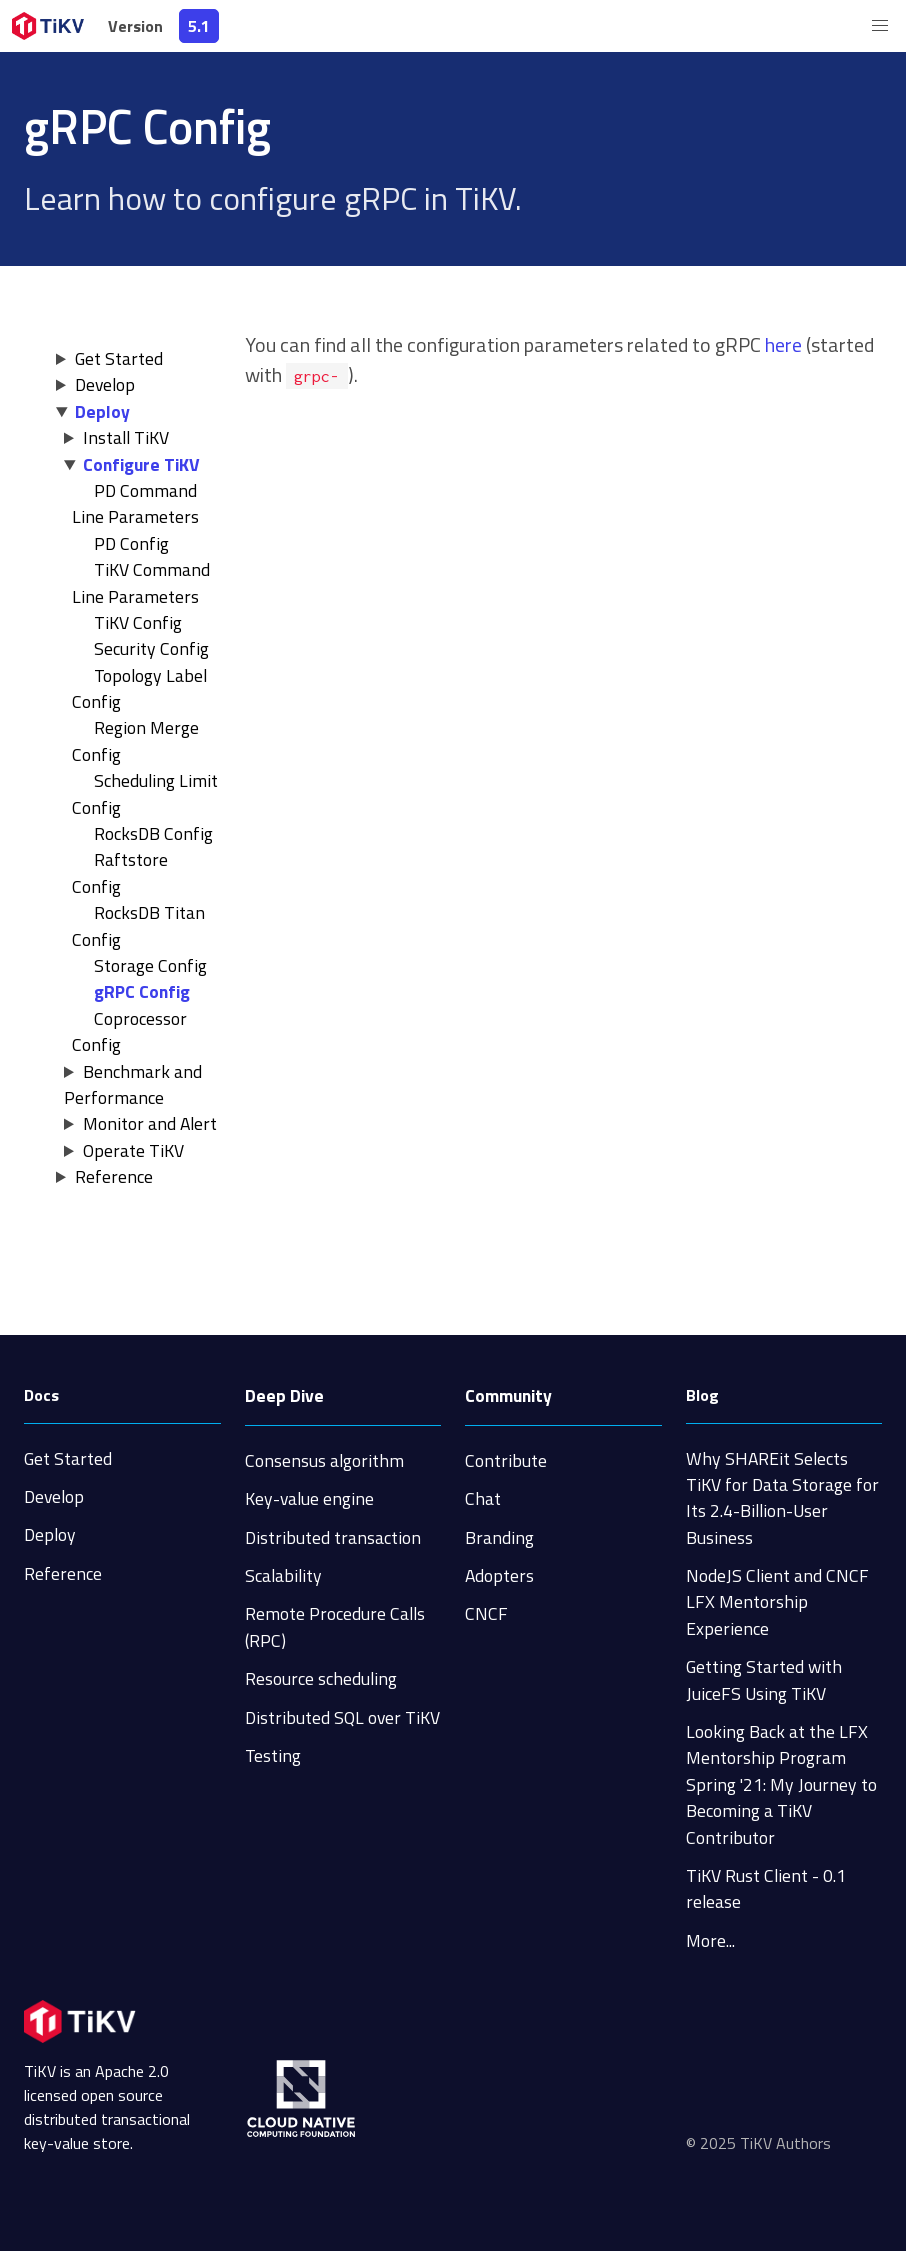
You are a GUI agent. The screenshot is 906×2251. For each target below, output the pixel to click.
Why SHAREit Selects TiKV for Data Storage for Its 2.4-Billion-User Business (782, 1498)
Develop (105, 384)
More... (710, 1940)
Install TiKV (126, 437)
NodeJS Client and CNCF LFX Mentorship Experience (777, 1602)
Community (508, 1395)
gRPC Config (142, 991)
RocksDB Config (153, 833)
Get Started (119, 358)
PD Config (131, 543)
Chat (483, 1498)
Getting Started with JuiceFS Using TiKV (764, 1679)
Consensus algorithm (324, 1460)
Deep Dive (284, 1395)
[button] (880, 26)
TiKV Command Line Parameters (141, 582)
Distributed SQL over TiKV (342, 1717)
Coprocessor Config (129, 1031)
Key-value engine (309, 1498)
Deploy (102, 411)
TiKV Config (138, 622)
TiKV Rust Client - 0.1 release (766, 1888)
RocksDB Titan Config (138, 925)
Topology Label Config (139, 688)
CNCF (486, 1613)
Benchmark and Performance (133, 1084)
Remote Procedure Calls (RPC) (335, 1626)
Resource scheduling (321, 1678)
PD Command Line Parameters (135, 503)
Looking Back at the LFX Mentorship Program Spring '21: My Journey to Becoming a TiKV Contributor (781, 1784)
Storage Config (150, 965)
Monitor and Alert (150, 1123)
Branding (499, 1537)
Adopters (499, 1575)
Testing (273, 1755)
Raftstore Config (120, 872)
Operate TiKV (133, 1150)
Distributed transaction (333, 1537)
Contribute (506, 1460)
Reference (114, 1176)
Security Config (151, 648)
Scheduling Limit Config (145, 793)
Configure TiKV (141, 464)
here (783, 344)
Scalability (283, 1575)
